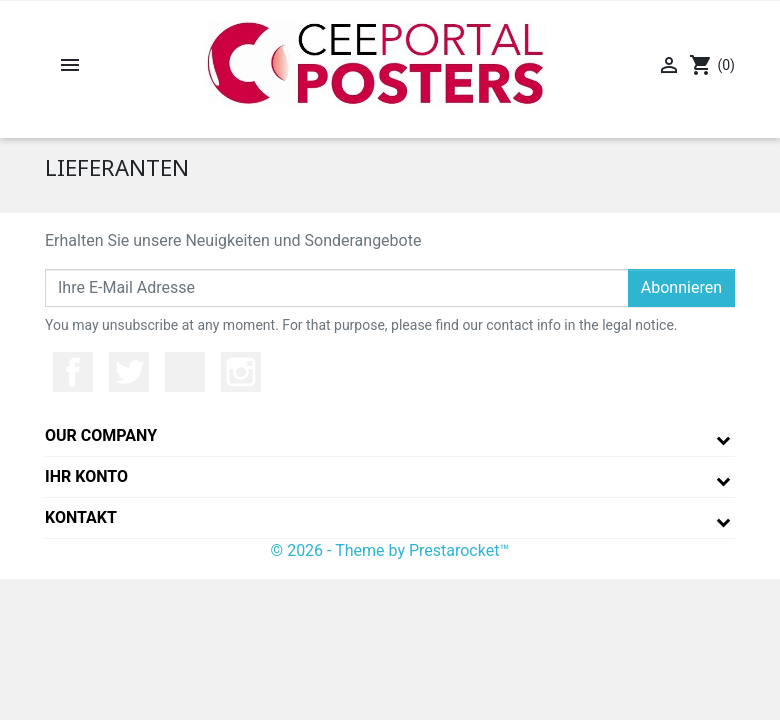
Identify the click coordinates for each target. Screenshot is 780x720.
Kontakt (81, 517)
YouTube (185, 372)
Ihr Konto (86, 476)
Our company (101, 435)
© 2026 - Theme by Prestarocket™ (390, 550)
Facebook (73, 372)
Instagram (241, 372)
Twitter (129, 372)
